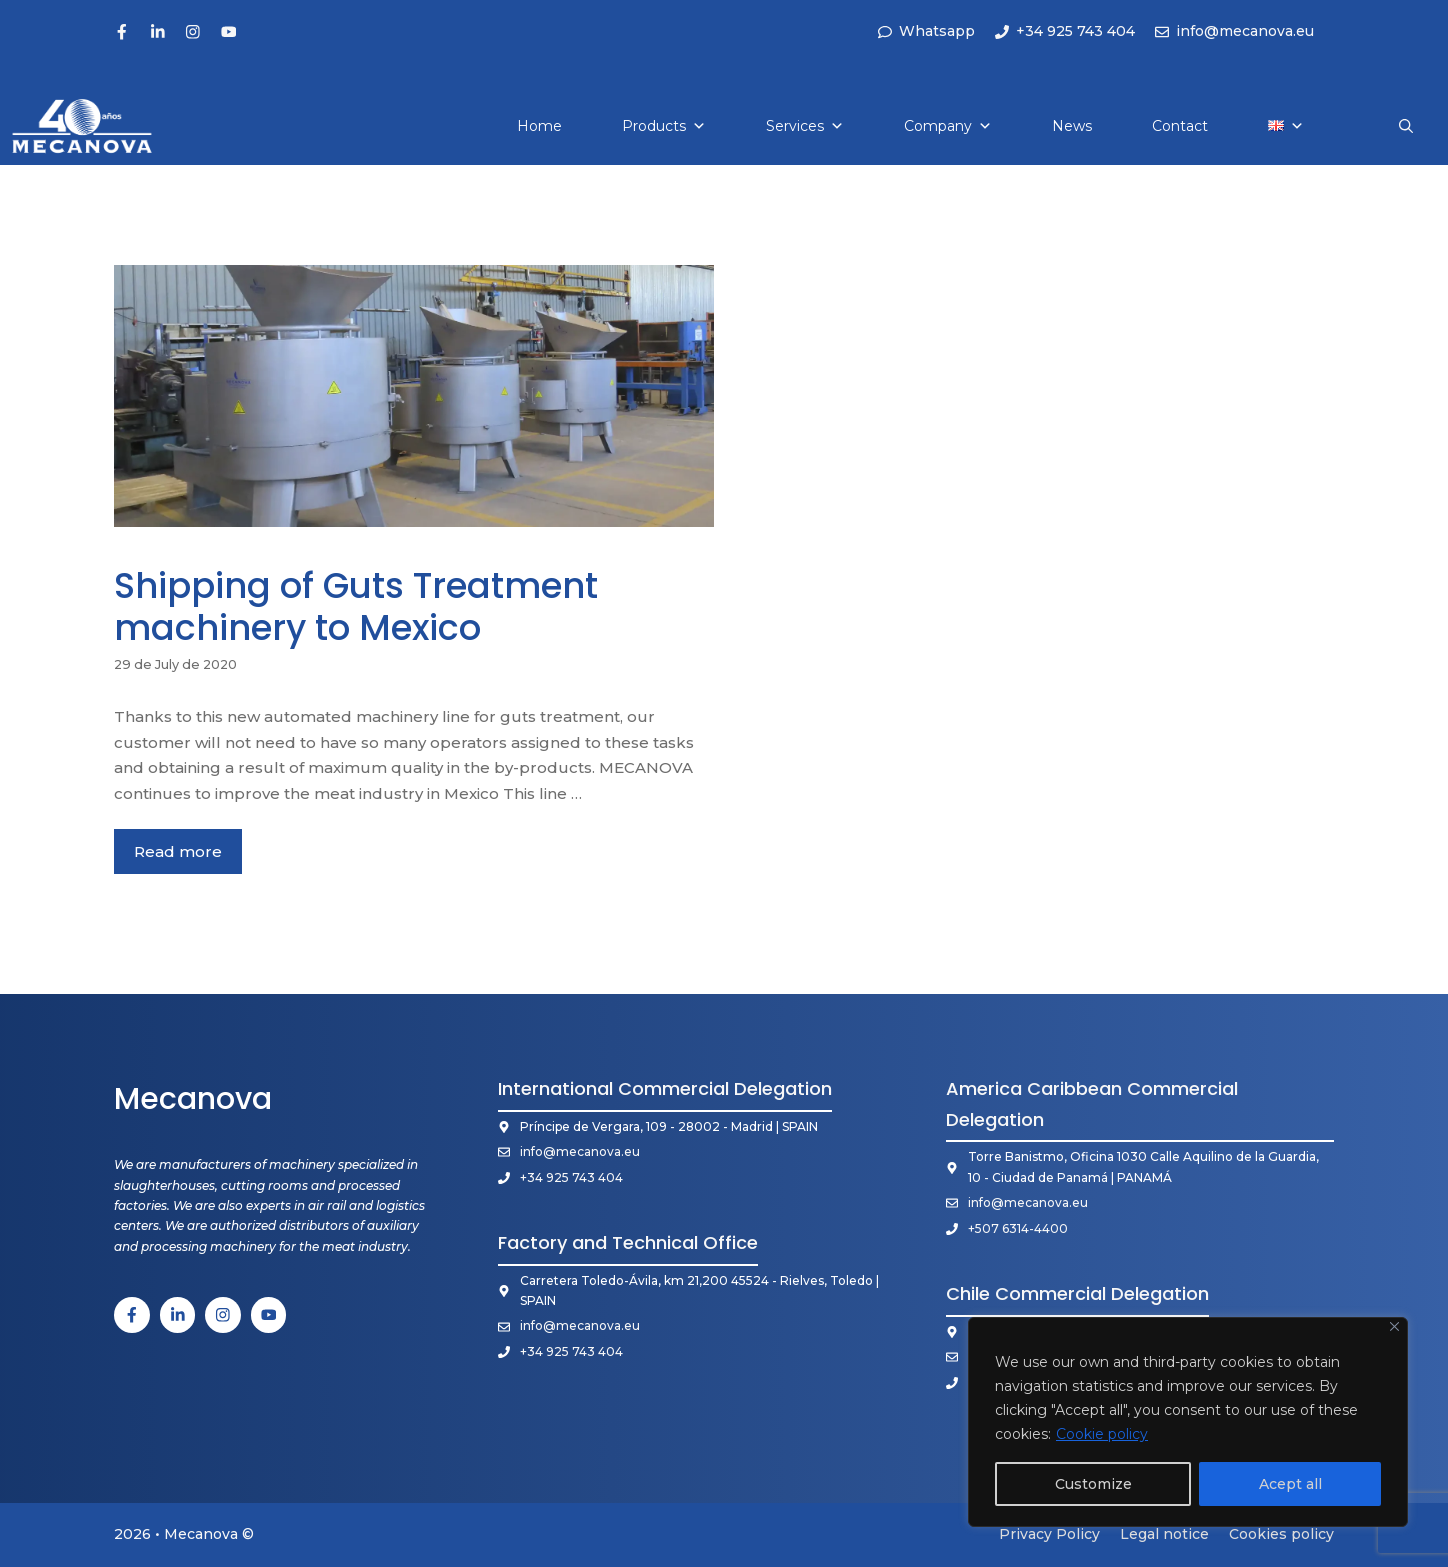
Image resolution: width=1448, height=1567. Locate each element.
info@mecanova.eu (580, 1151)
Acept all (1290, 1484)
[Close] (1394, 1326)
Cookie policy (1102, 1434)
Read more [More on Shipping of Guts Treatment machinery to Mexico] (178, 851)
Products (664, 126)
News (1072, 126)
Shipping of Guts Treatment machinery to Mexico (356, 606)
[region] (1188, 1422)
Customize (1093, 1484)
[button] (1406, 126)
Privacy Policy (1049, 1534)
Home (539, 126)
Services (805, 126)
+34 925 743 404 (571, 1177)
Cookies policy (1281, 1534)
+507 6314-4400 (1018, 1228)
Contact (1180, 126)
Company (948, 126)
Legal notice (1164, 1534)
